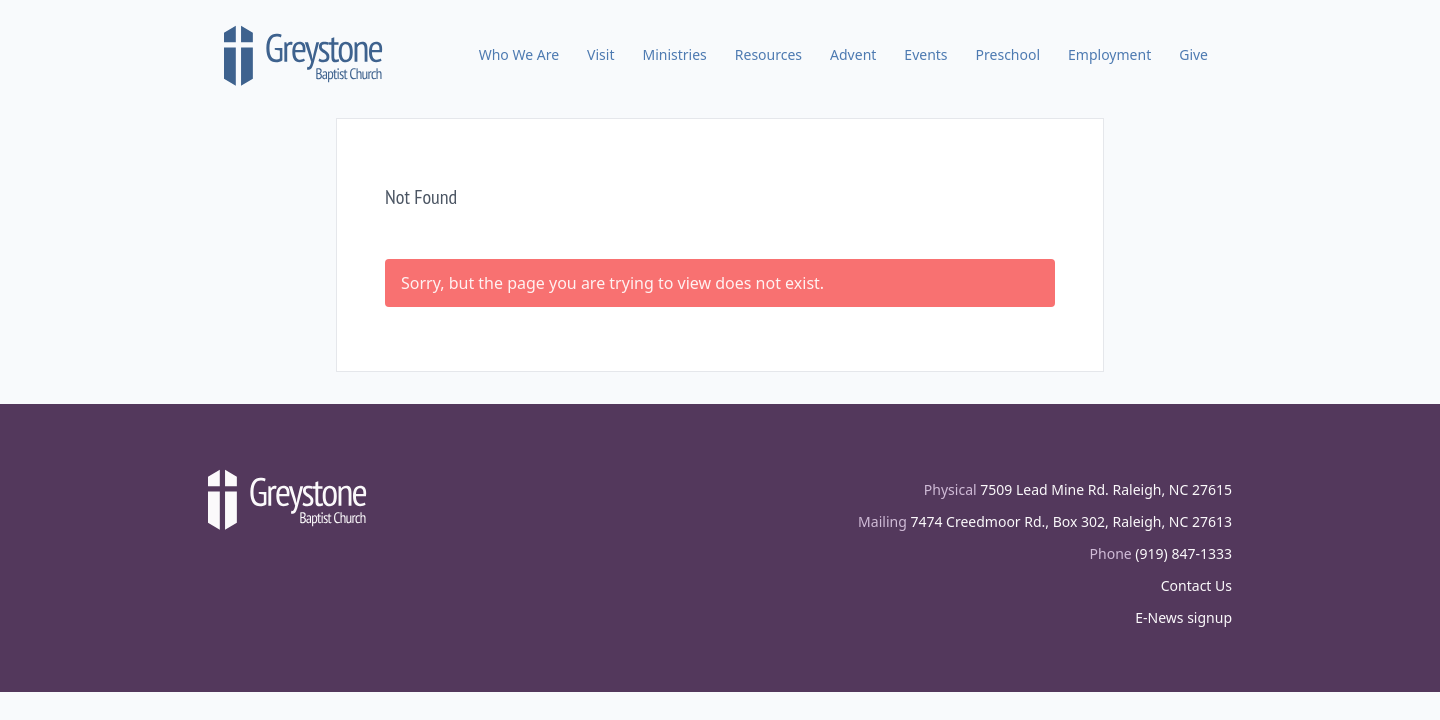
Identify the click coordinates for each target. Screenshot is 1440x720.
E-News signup (1183, 617)
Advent (853, 54)
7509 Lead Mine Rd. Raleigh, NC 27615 (1106, 489)
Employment (1109, 54)
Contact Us (1196, 585)
